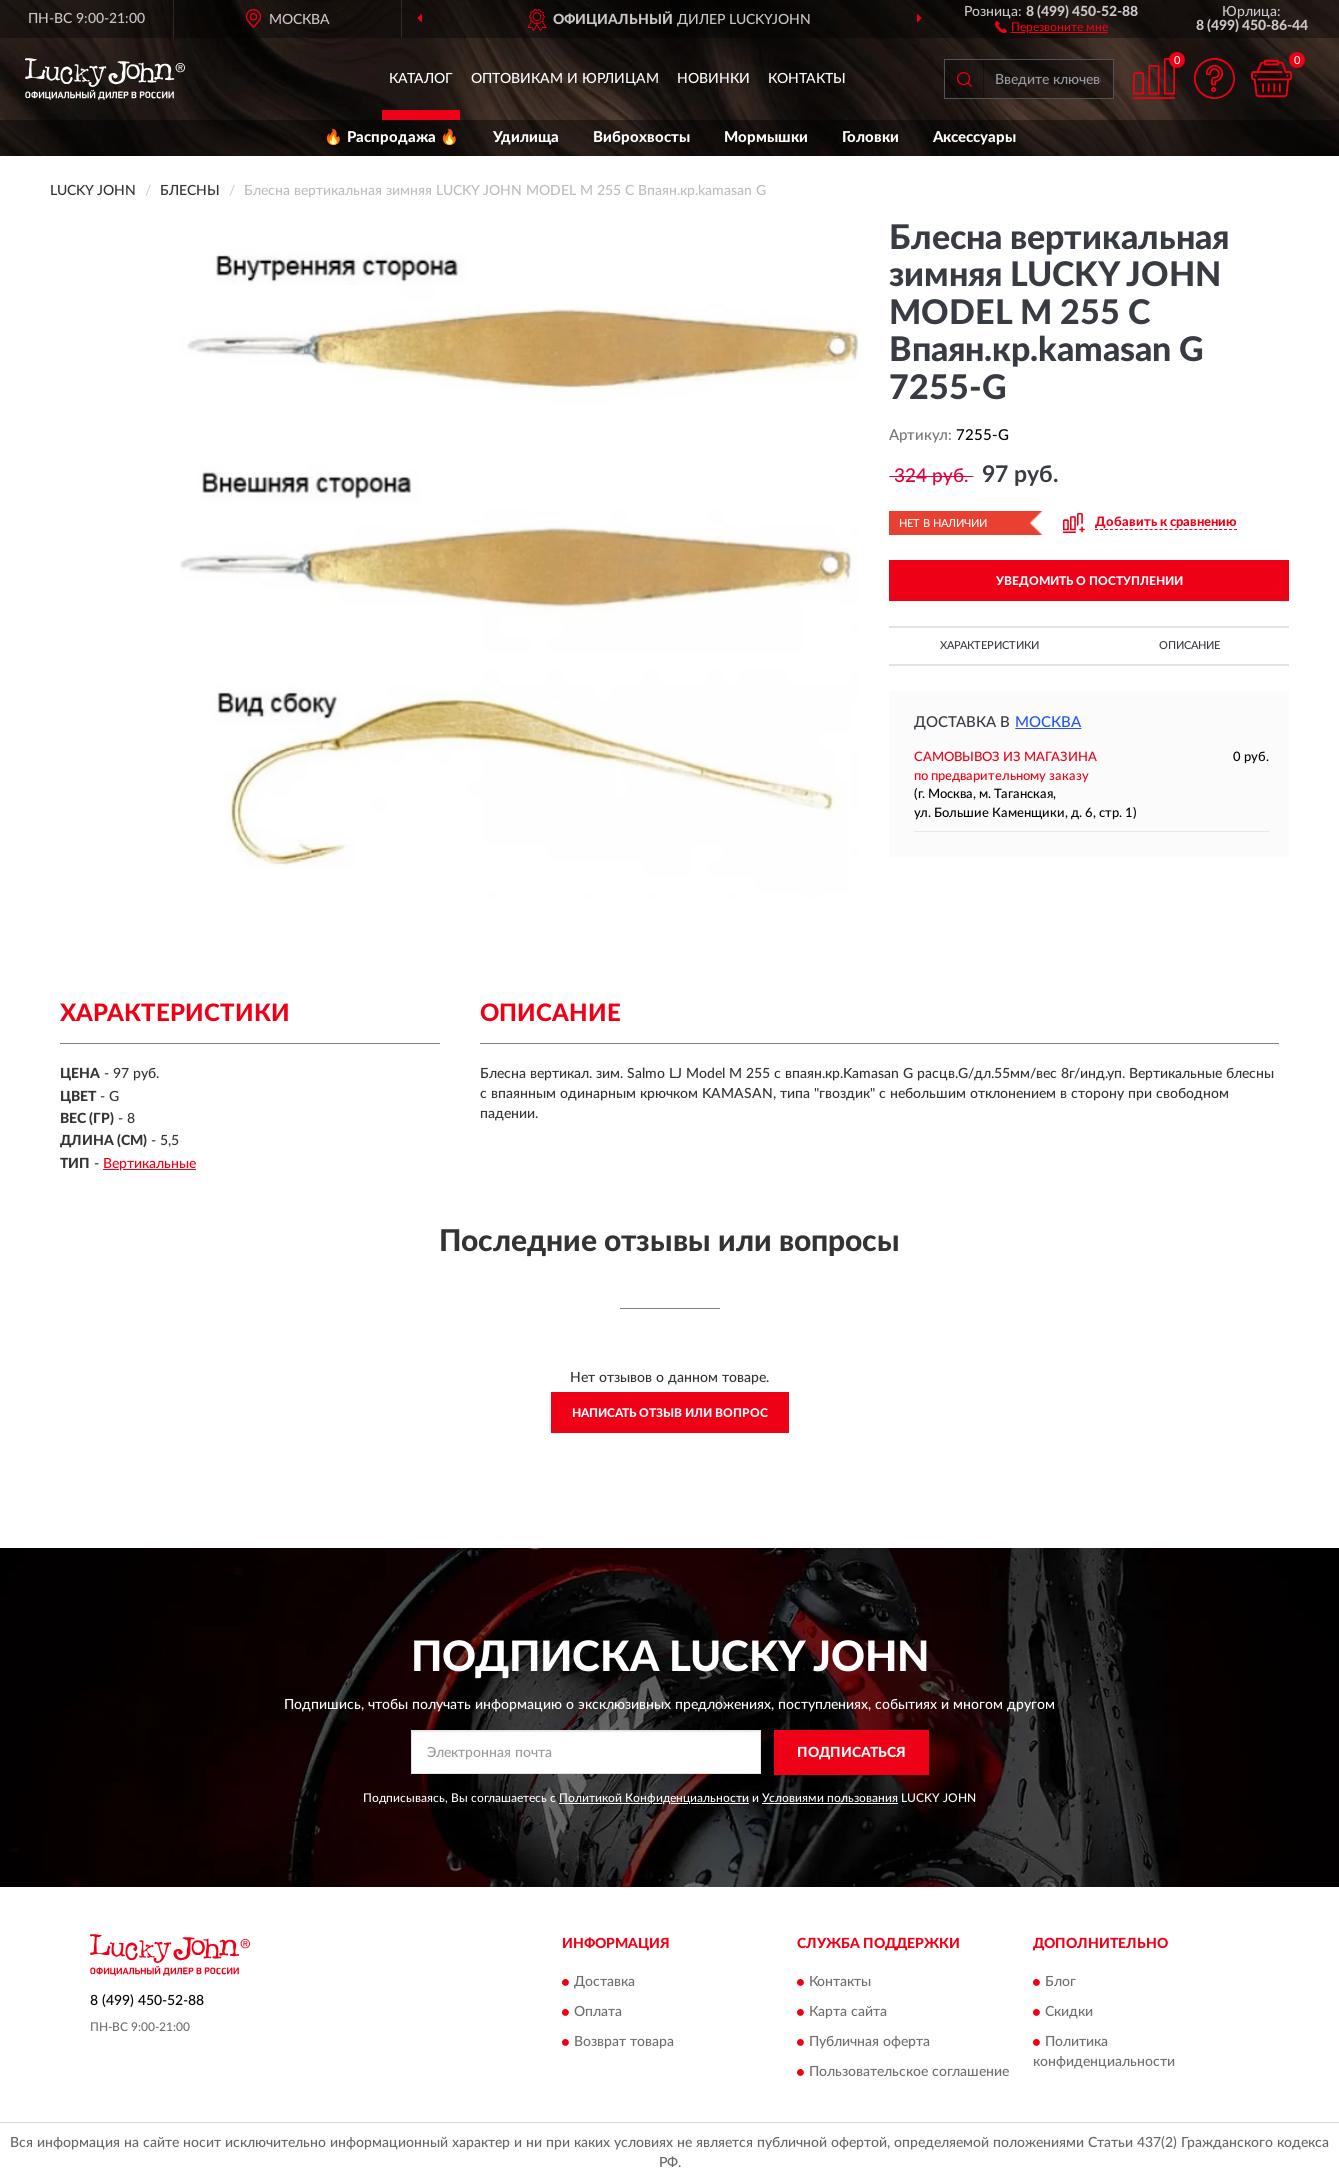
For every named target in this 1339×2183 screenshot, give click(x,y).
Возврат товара (624, 2043)
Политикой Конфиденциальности (654, 1798)
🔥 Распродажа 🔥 (391, 137)
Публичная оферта (869, 2043)
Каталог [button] (421, 79)
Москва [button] (1048, 722)
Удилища (526, 137)
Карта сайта (848, 2013)
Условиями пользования (830, 1798)
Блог (1060, 1983)
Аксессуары (974, 137)
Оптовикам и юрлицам (565, 79)
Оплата (598, 2013)
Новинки (713, 79)
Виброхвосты (641, 137)
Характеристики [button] (989, 645)
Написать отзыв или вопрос (670, 1413)
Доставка (604, 1983)
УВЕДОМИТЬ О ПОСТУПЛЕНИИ (1089, 581)
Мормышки (766, 137)
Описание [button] (1189, 645)
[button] (1051, 26)
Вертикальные (149, 1164)
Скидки (1069, 2013)
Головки (870, 137)
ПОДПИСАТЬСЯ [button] (851, 1753)
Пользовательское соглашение (909, 2073)
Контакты (807, 79)
